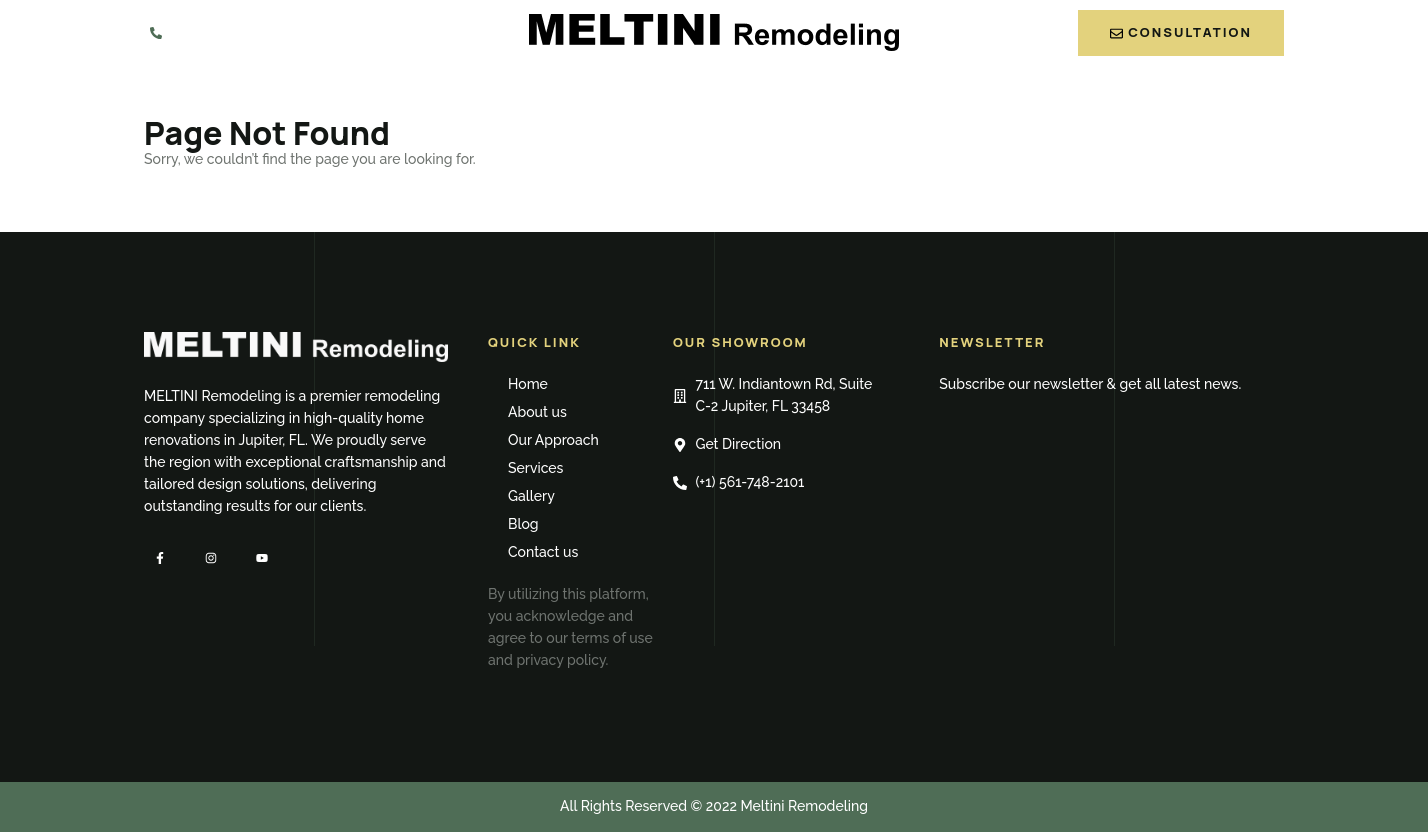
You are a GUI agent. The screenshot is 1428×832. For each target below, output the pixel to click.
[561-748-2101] (156, 33)
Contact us (1033, 93)
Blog (928, 93)
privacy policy (560, 660)
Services (733, 93)
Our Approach (597, 93)
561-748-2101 (229, 31)
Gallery (839, 93)
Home (367, 93)
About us (462, 93)
